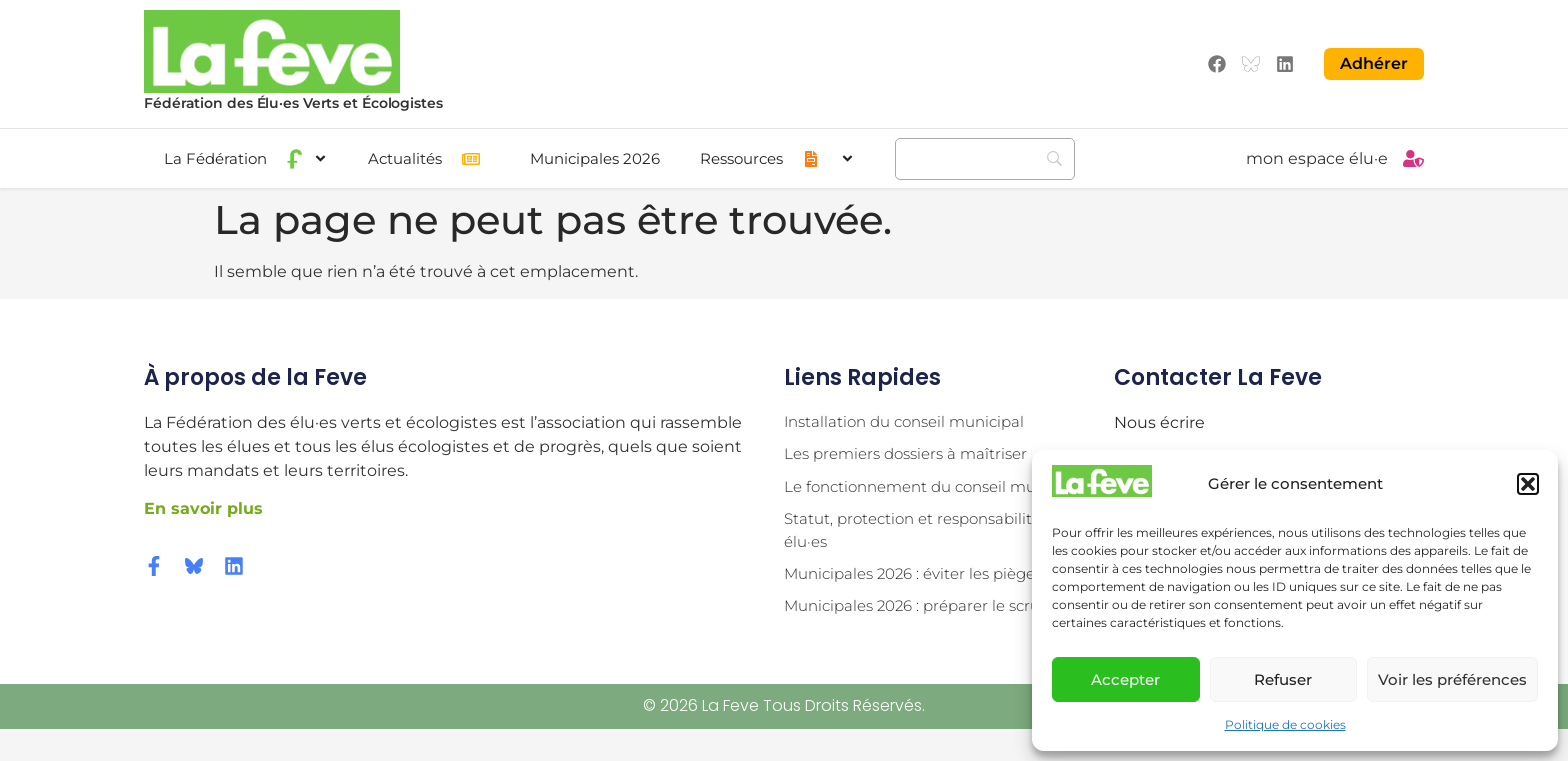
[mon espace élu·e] (1413, 156)
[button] (1528, 484)
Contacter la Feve (1218, 374)
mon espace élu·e (1317, 156)
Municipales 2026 (595, 156)
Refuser (1283, 679)
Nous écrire (1159, 419)
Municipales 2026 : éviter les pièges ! (927, 603)
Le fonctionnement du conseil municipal (904, 499)
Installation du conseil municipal (912, 419)
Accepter (1125, 679)
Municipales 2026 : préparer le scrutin (932, 637)
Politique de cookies (1285, 724)
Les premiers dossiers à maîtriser (913, 453)
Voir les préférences (1452, 679)
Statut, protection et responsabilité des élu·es (937, 557)
